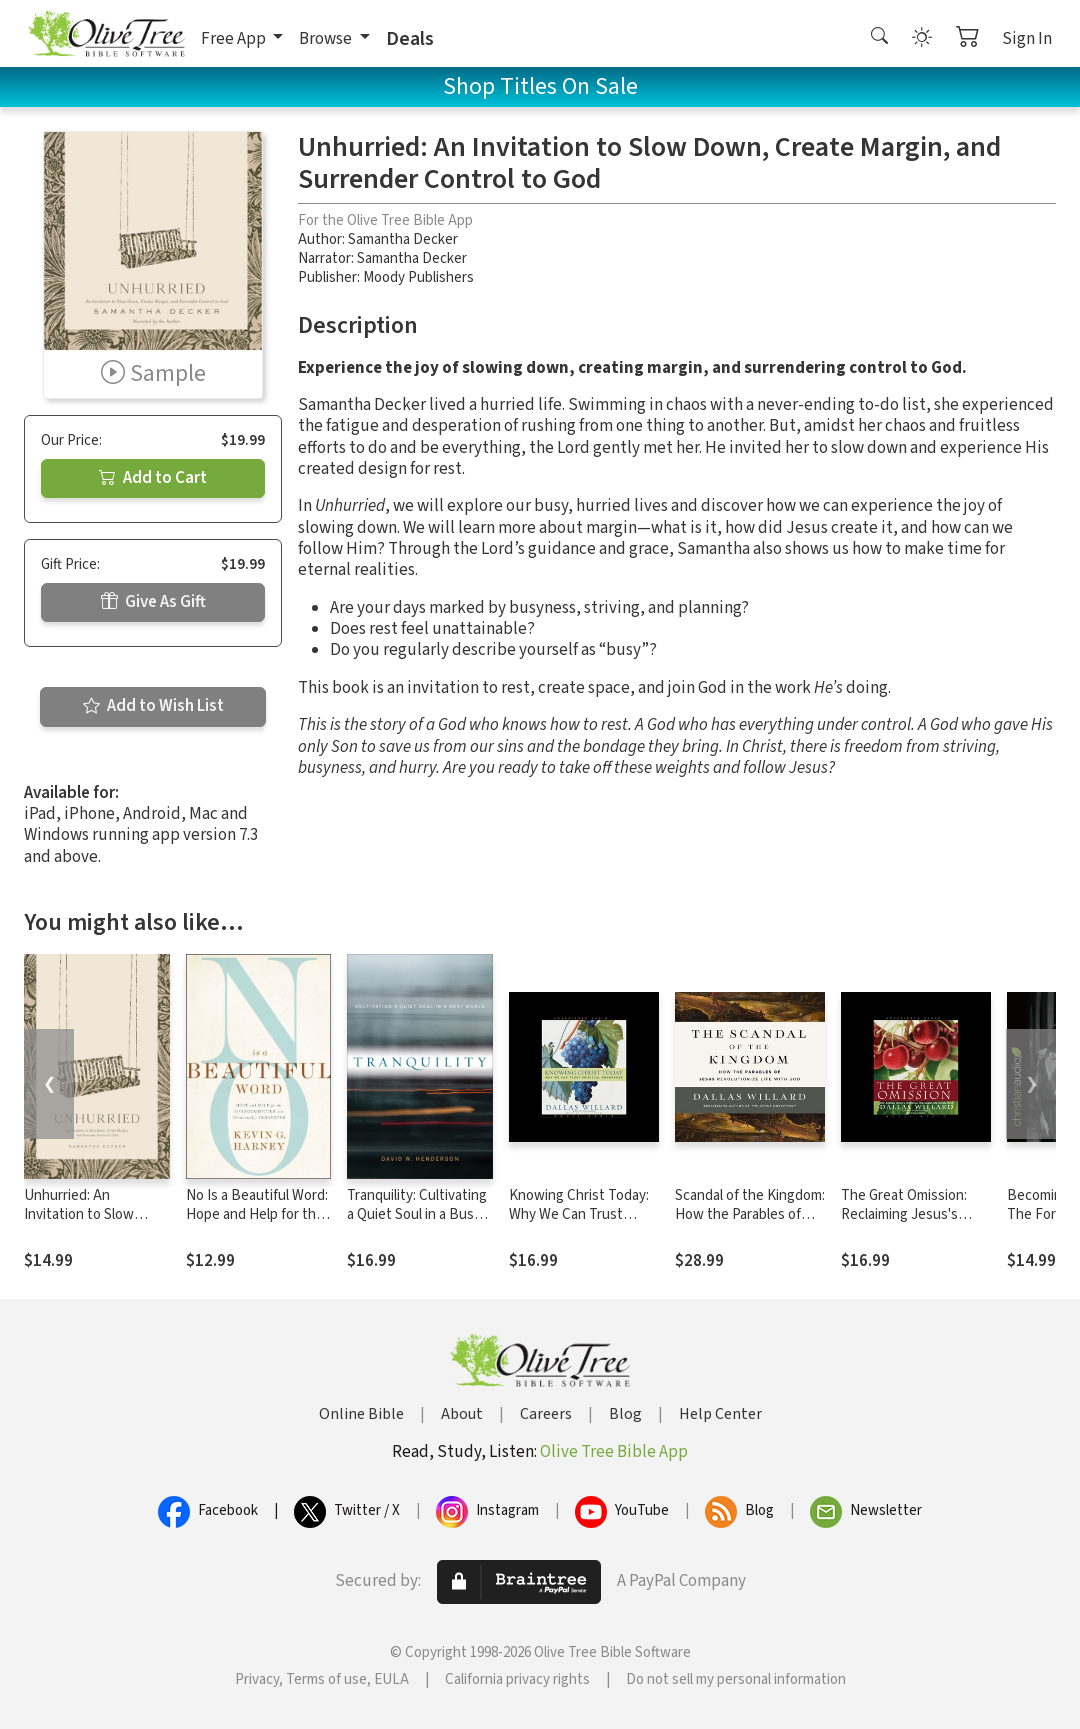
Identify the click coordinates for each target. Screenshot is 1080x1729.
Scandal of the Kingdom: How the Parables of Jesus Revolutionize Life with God (750, 1224)
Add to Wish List (153, 706)
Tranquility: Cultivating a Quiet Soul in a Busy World (417, 1214)
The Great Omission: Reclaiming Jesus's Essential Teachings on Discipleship (912, 1224)
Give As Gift (153, 602)
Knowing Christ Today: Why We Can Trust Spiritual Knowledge (579, 1214)
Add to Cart (153, 478)
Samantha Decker (403, 239)
